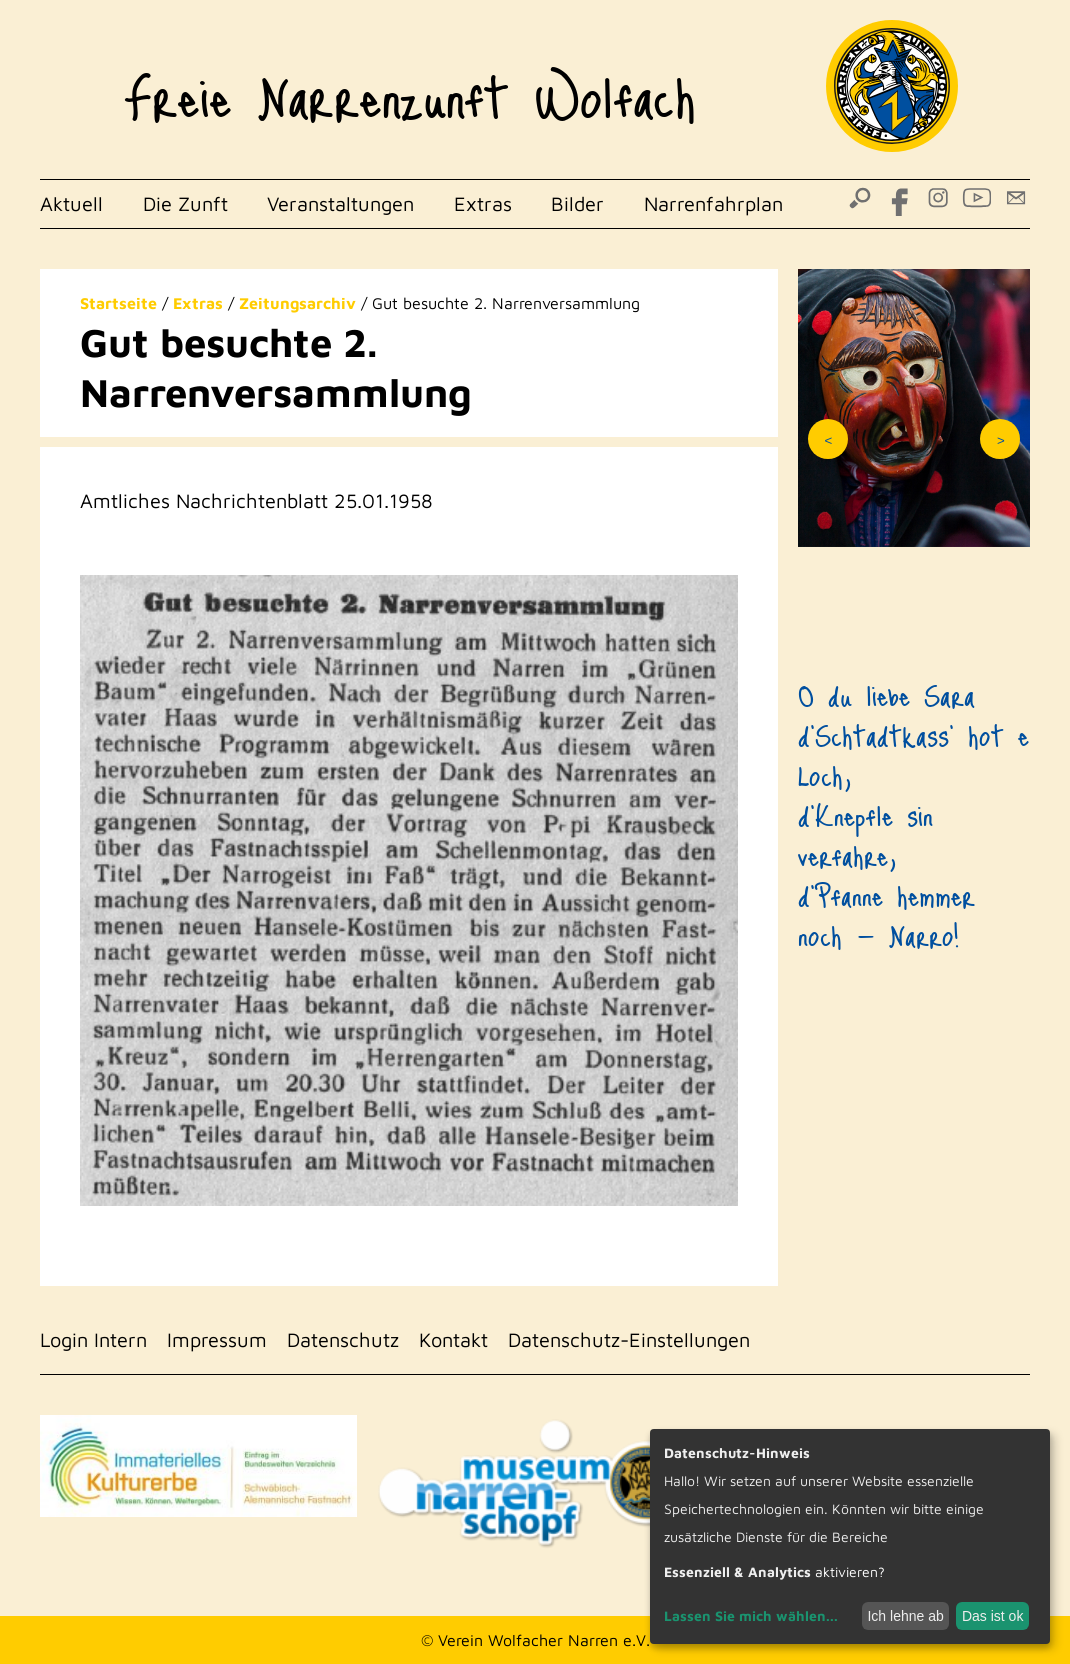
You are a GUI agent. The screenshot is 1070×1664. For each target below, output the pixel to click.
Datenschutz (343, 1339)
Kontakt (453, 1339)
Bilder (577, 203)
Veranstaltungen (340, 203)
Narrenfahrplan (713, 203)
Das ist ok (992, 1616)
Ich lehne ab (905, 1616)
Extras (483, 203)
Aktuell (71, 203)
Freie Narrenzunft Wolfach (409, 86)
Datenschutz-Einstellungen (629, 1339)
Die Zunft (185, 203)
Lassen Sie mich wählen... (751, 1615)
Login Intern (93, 1339)
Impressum (217, 1339)
